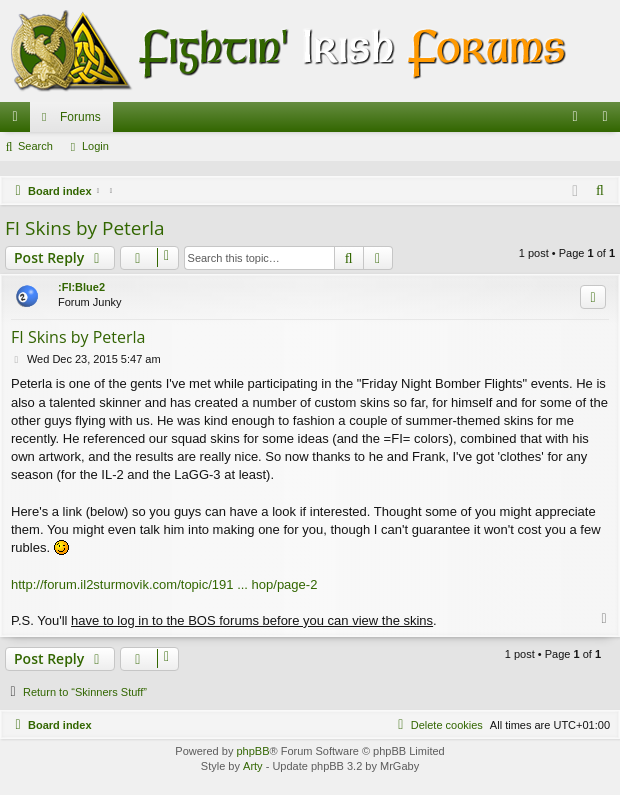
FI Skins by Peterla (85, 228)
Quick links (19, 121)
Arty (253, 766)
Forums (80, 117)
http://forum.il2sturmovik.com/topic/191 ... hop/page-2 (164, 584)
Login (95, 146)
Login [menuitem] (609, 121)
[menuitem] (575, 117)
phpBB (252, 751)
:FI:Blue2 (81, 287)
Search (35, 146)
